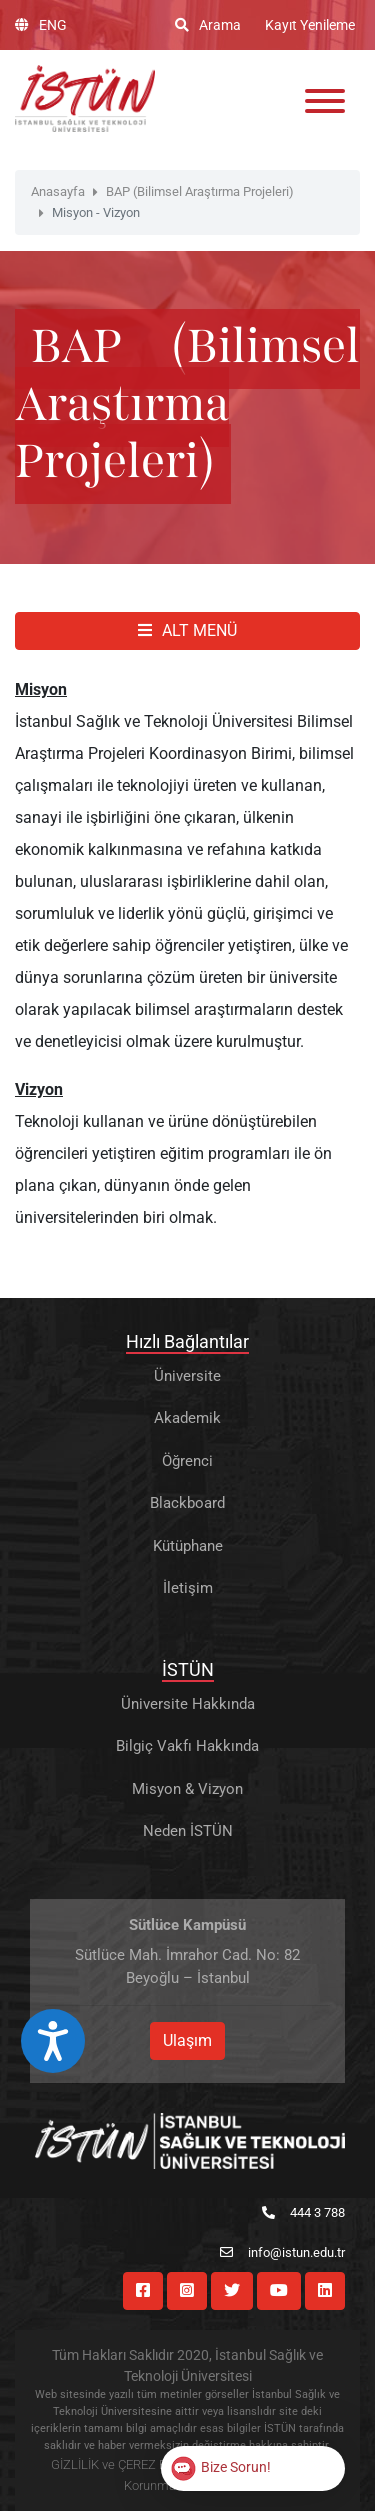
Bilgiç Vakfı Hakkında (187, 1746)
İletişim (188, 1588)
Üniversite (187, 1376)
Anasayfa (58, 191)
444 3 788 (303, 2212)
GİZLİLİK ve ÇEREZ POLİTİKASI (137, 2464)
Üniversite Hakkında (188, 1704)
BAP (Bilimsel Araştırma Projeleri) (200, 191)
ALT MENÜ (187, 630)
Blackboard (187, 1503)
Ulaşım (187, 2040)
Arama (208, 25)
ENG (41, 25)
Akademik (187, 1418)
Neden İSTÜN (188, 1831)
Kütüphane (188, 1546)
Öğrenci (187, 1461)
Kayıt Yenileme (310, 25)
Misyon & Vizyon (187, 1789)
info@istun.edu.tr (282, 2252)
